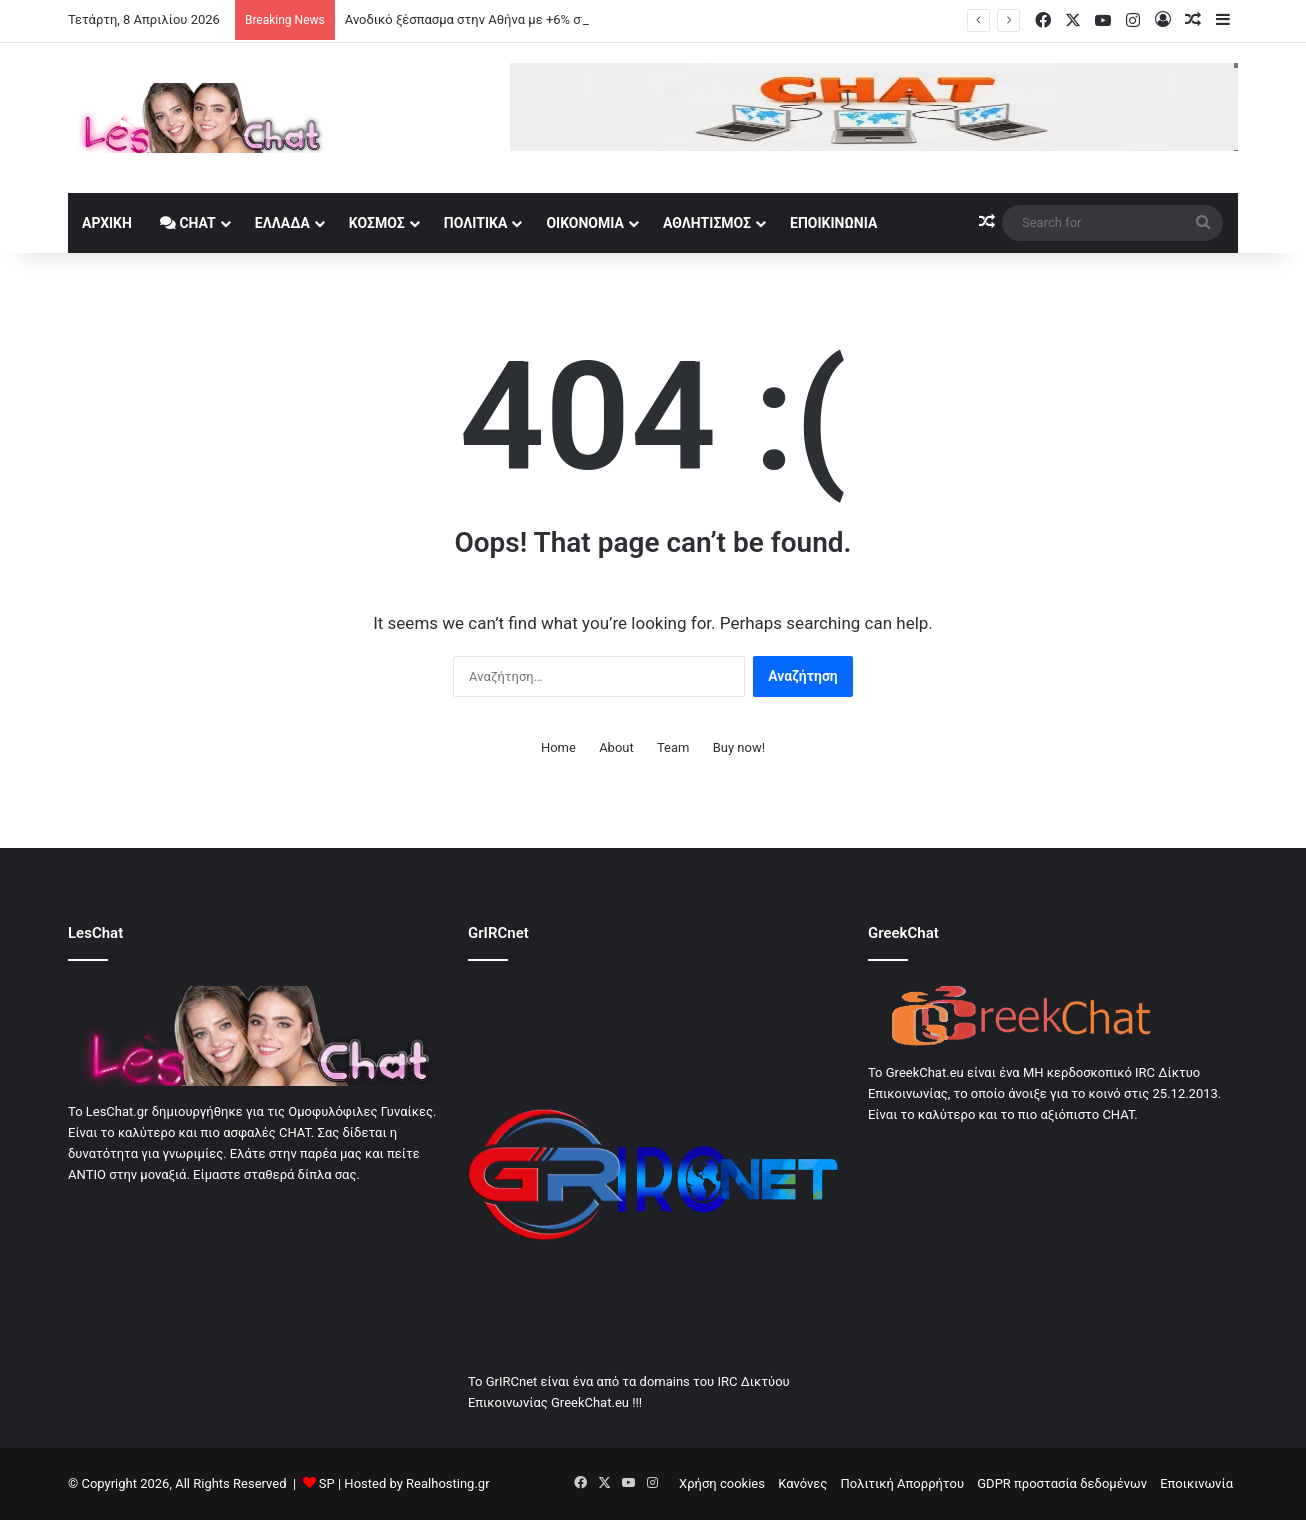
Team (673, 747)
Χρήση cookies (722, 1483)
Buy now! (739, 747)
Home (558, 747)
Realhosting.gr (447, 1483)
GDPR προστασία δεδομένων (1062, 1483)
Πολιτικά (476, 223)
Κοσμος (377, 223)
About (616, 747)
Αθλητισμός (707, 223)
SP (327, 1483)
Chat (188, 223)
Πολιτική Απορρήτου (902, 1483)
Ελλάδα (282, 223)
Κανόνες (802, 1483)
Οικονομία (585, 223)
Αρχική (107, 223)
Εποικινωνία (833, 223)
